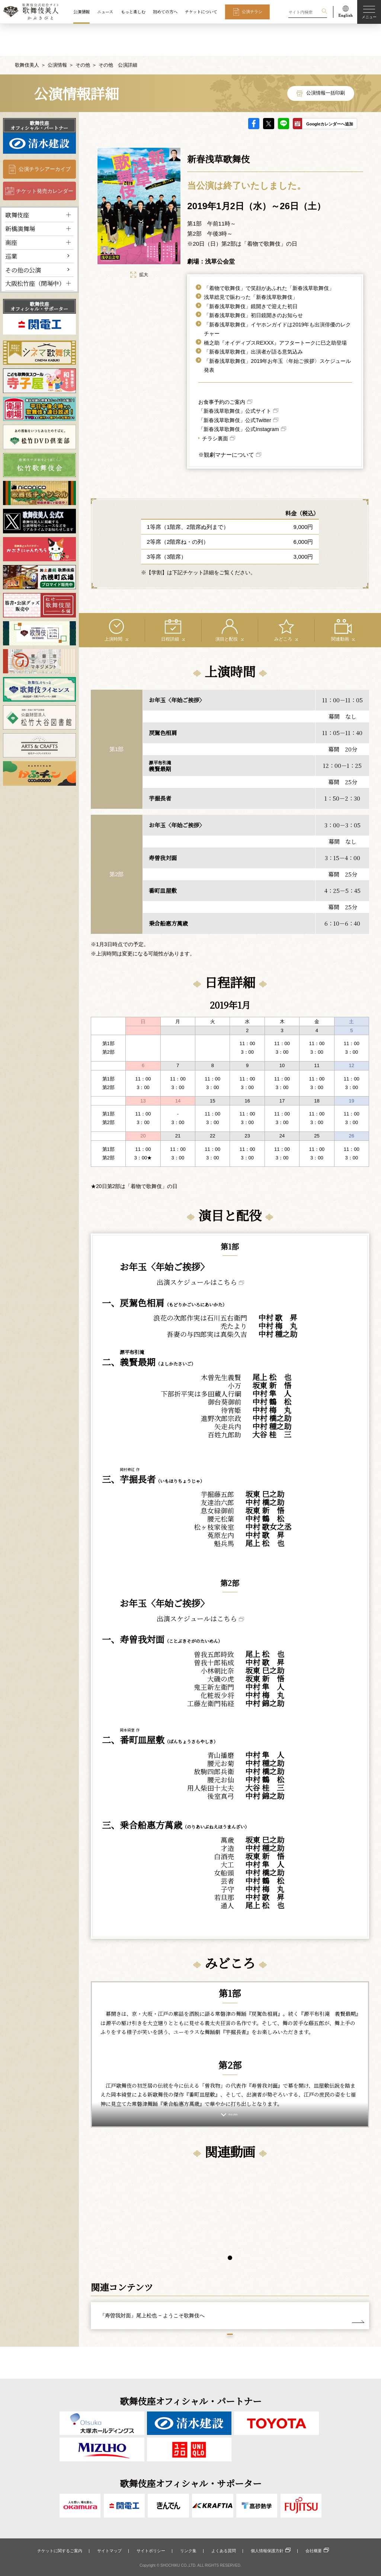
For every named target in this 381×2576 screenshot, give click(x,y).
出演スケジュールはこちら (197, 1250)
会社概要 (313, 2550)
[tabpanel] (160, 2217)
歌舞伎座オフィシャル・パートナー (39, 93)
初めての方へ (165, 12)
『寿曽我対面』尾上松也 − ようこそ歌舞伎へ (152, 2323)
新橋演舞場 (20, 196)
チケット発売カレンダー (44, 159)
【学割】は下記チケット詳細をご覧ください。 (201, 540)
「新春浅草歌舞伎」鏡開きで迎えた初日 (251, 274)
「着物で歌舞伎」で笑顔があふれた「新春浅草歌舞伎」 (269, 256)
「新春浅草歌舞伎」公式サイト (234, 379)
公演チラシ (252, 11)
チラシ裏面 (215, 406)
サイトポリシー (151, 2550)
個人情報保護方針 (267, 2550)
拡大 (139, 243)
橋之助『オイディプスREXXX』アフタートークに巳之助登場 (275, 311)
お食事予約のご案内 (221, 370)
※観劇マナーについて (226, 422)
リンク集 (188, 2550)
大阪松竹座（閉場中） (35, 251)
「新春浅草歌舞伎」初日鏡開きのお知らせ (253, 283)
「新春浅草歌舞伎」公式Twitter (234, 388)
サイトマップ (109, 2550)
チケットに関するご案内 (59, 2550)
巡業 (11, 224)
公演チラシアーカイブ (45, 137)
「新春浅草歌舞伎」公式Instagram (238, 397)
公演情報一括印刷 (325, 61)
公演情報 (81, 12)
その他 (83, 33)
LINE (283, 91)
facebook (253, 91)
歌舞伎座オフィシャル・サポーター (39, 274)
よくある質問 (223, 2550)
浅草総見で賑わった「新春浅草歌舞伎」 (251, 265)
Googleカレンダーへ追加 (329, 92)
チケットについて (201, 12)
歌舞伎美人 (27, 33)
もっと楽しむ (133, 12)
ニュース (105, 12)
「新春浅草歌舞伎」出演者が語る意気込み (253, 320)
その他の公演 (23, 237)
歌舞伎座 (17, 182)
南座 (11, 210)
